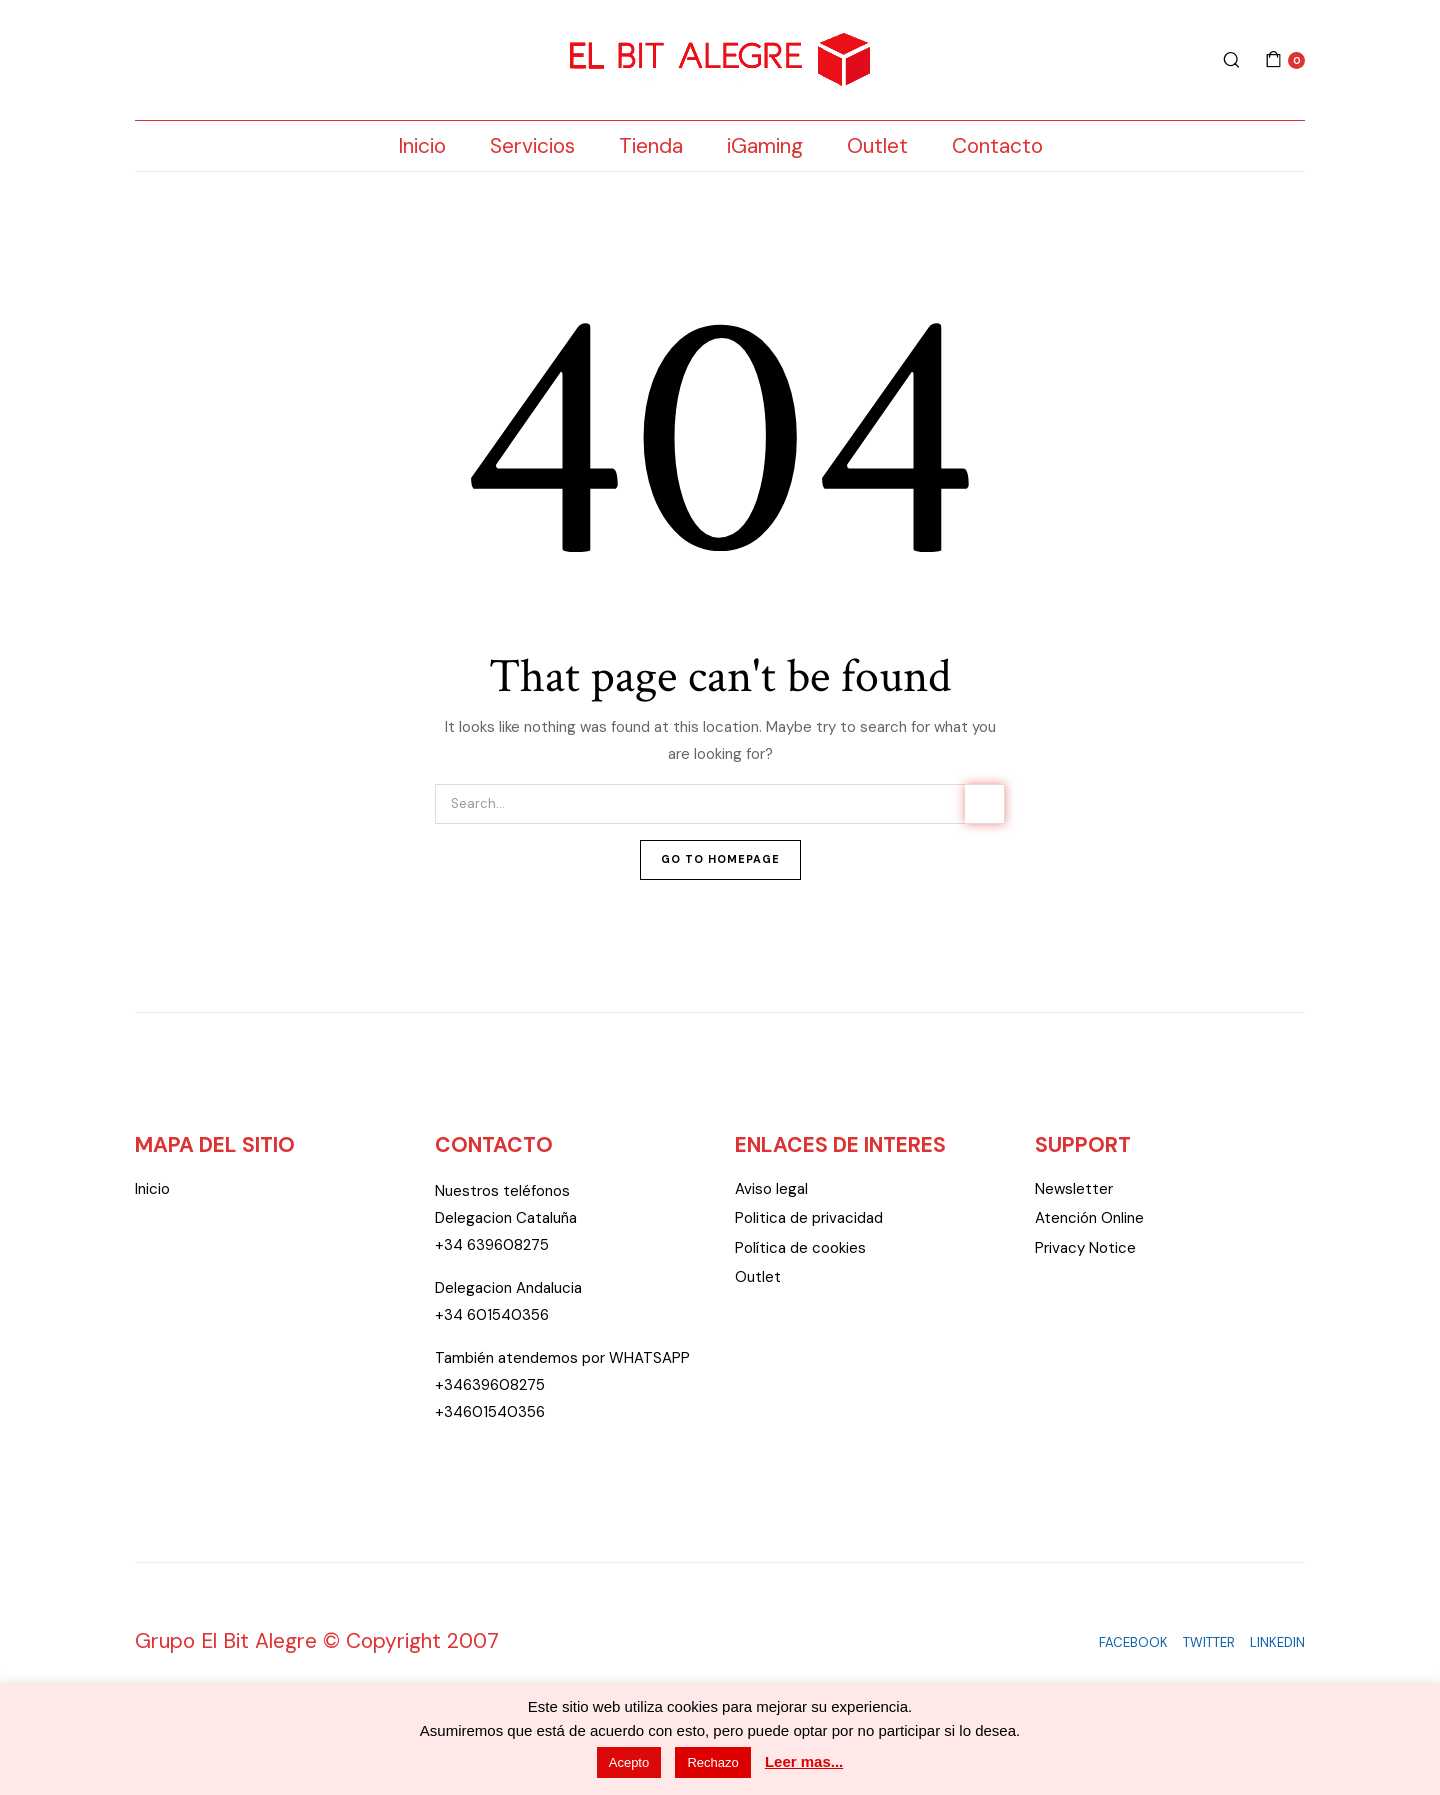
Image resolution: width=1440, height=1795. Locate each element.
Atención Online (1089, 1218)
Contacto (997, 146)
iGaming (765, 146)
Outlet (877, 146)
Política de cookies (800, 1248)
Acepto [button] (629, 1762)
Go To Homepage (720, 859)
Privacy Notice (1085, 1248)
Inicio (422, 146)
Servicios (532, 146)
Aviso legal (771, 1189)
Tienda (651, 146)
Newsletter (1074, 1189)
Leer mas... (804, 1761)
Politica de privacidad (809, 1218)
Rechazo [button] (712, 1762)
